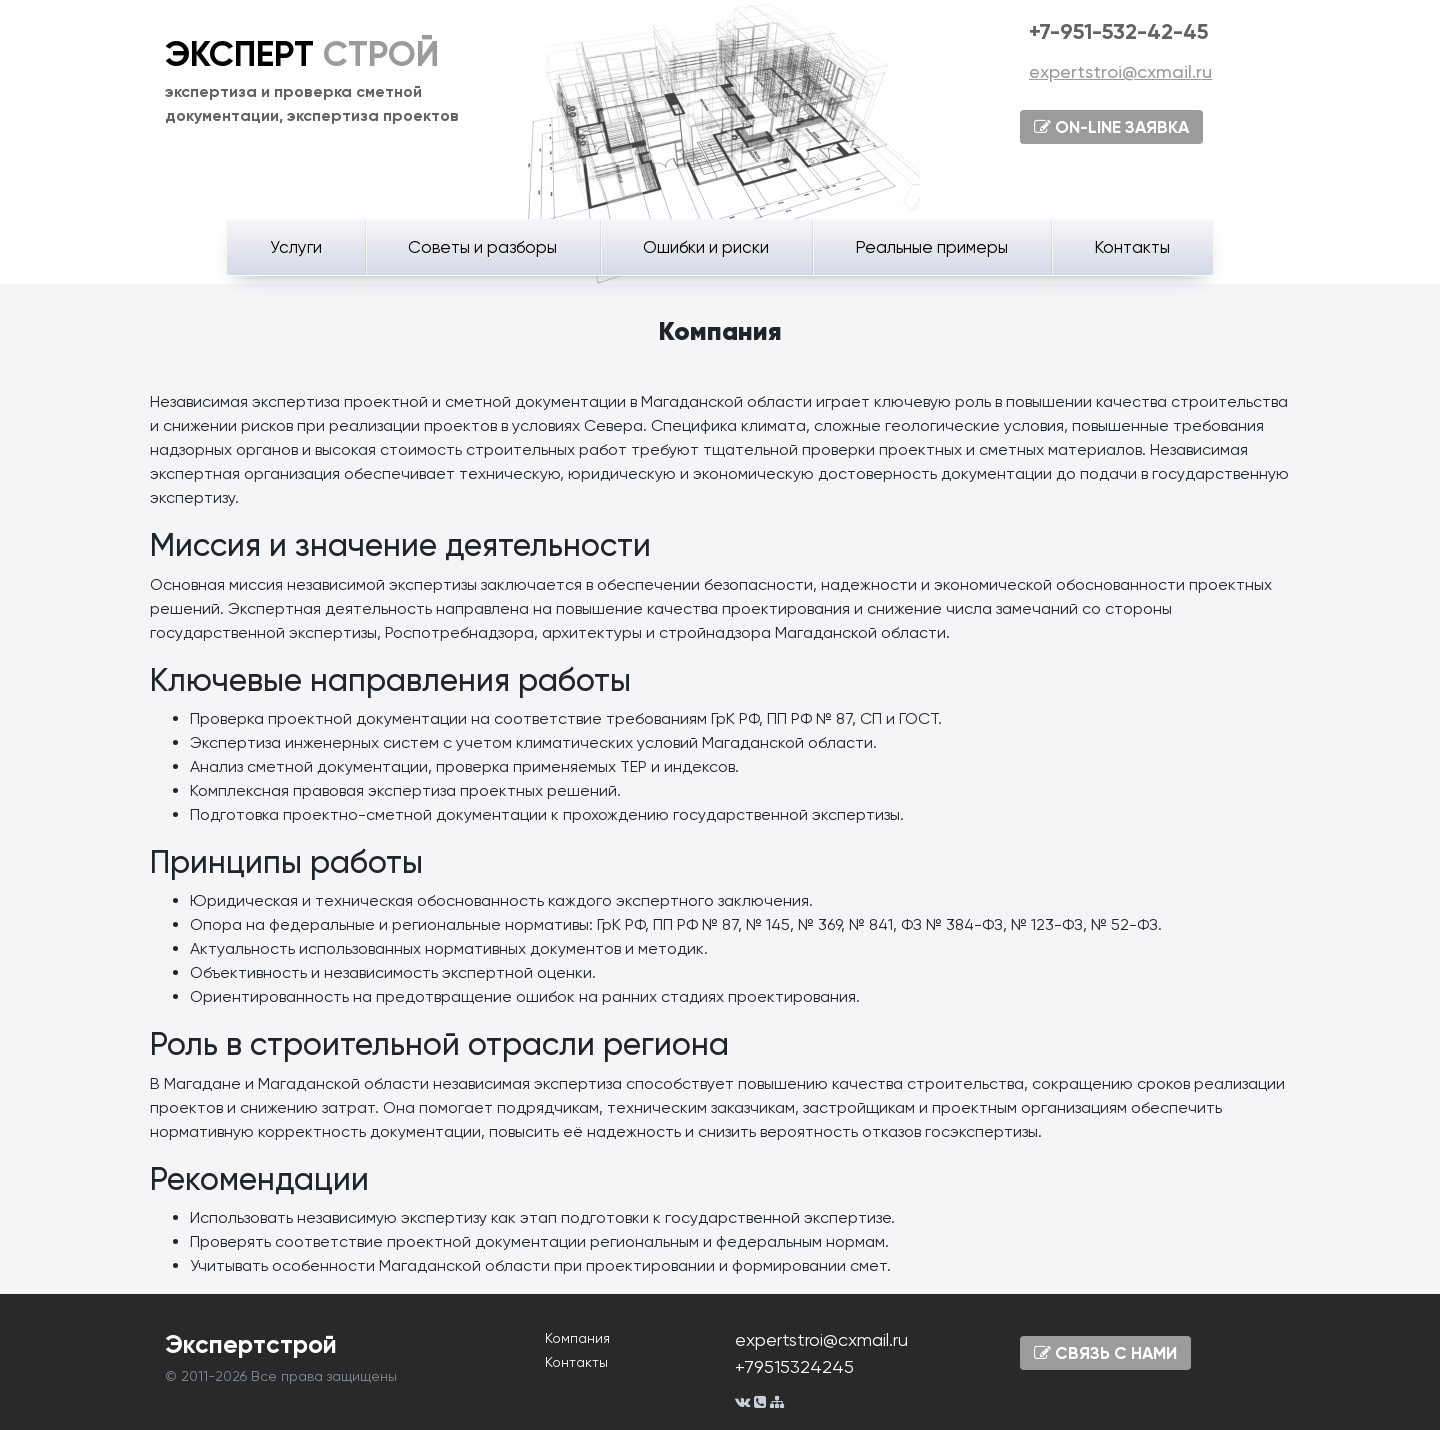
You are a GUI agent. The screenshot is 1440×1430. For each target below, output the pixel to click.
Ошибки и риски (706, 247)
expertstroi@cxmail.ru (1120, 71)
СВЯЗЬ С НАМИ (1105, 1353)
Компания (577, 1338)
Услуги (296, 247)
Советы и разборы (482, 247)
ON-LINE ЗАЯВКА (1111, 127)
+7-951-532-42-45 (1118, 31)
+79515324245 (794, 1366)
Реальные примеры (931, 247)
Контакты (1132, 247)
